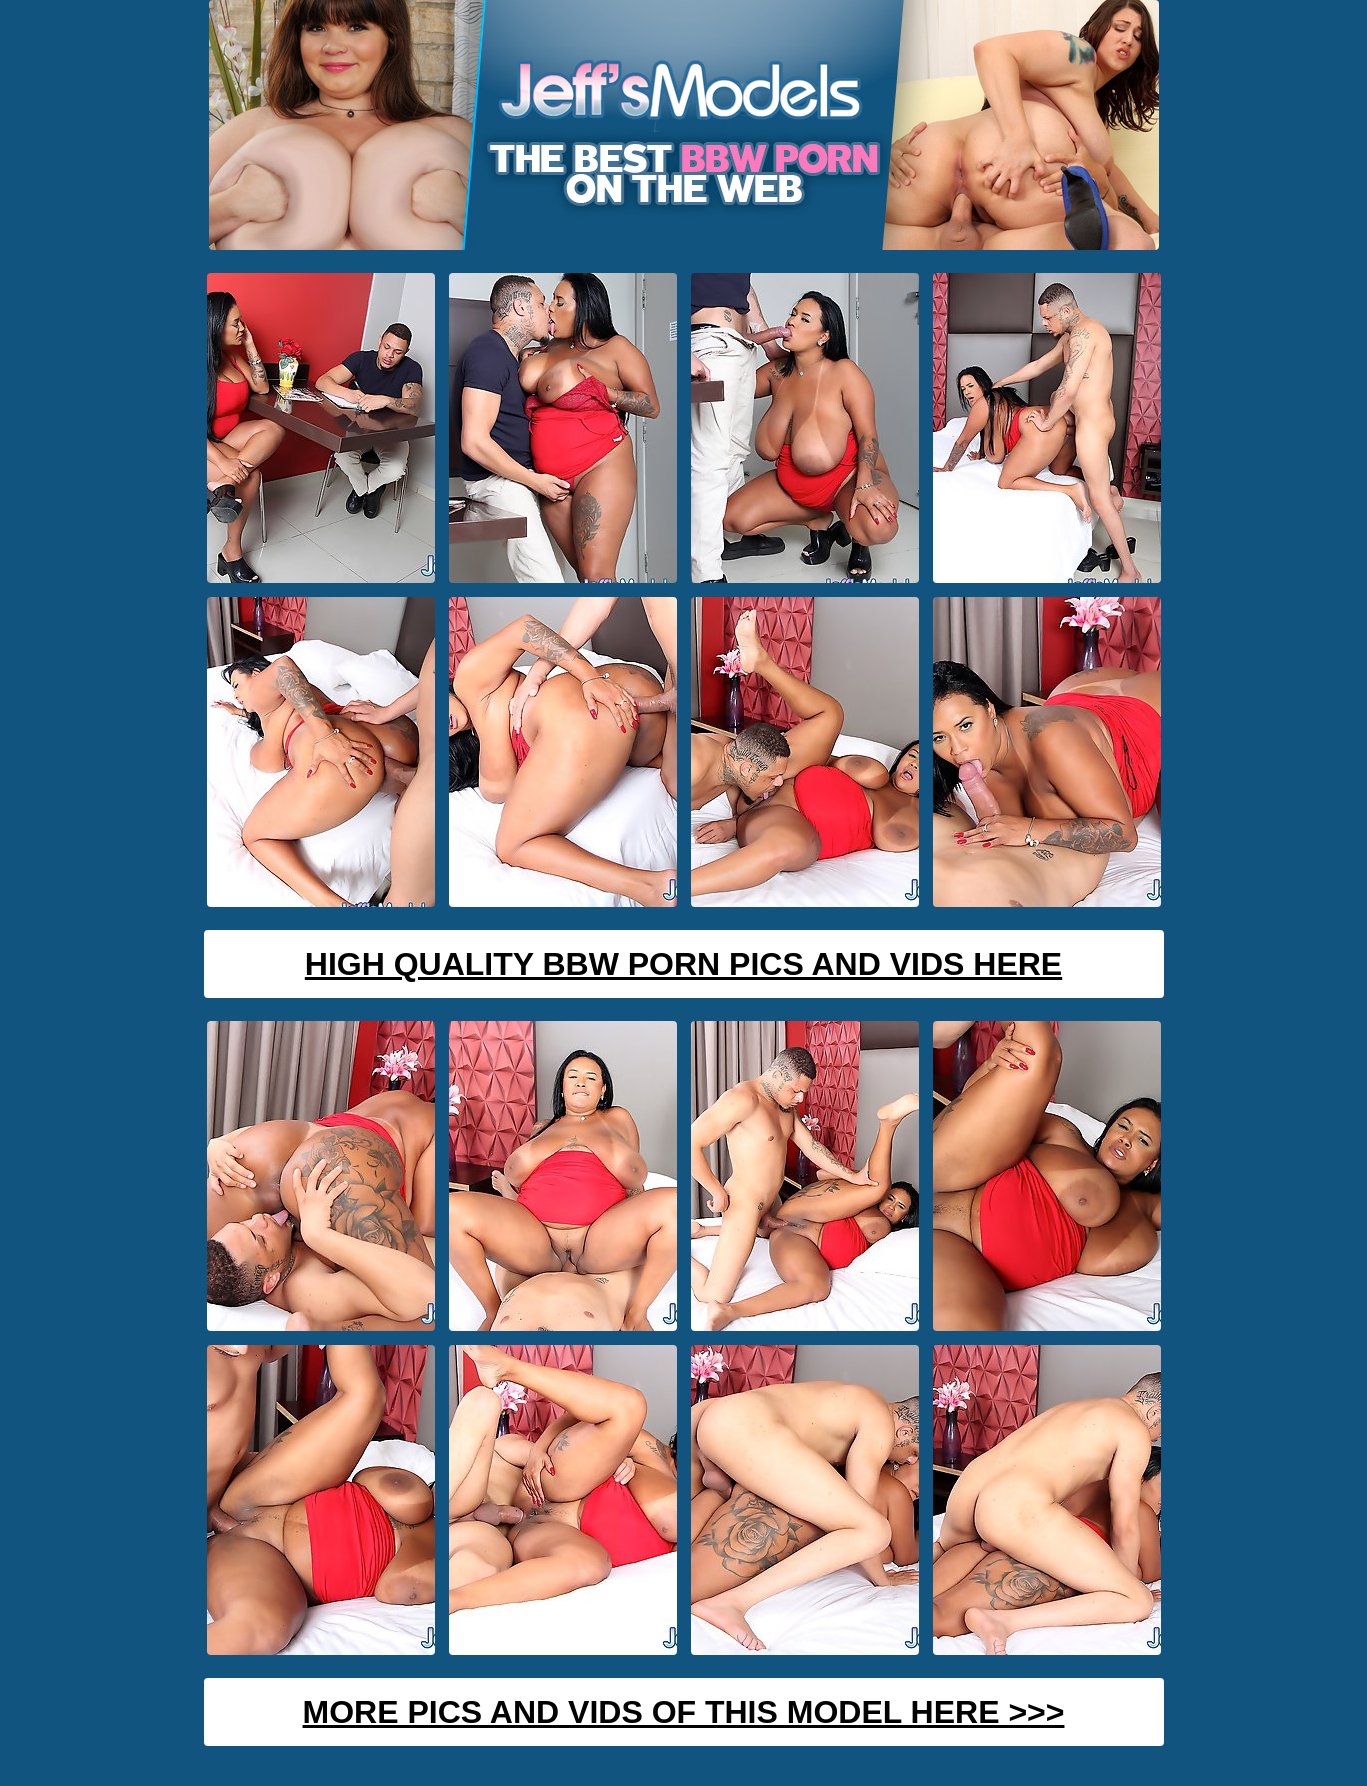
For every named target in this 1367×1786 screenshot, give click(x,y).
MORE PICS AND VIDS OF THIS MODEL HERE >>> (684, 1712)
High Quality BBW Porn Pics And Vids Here (683, 964)
